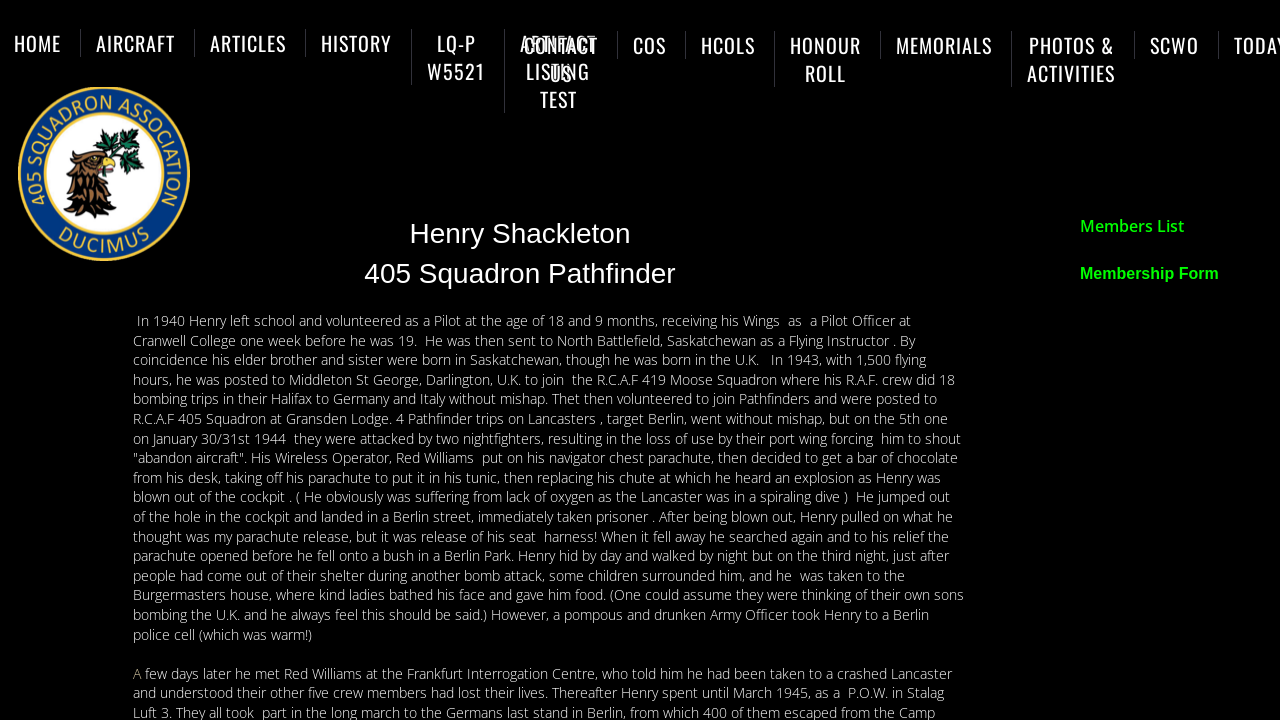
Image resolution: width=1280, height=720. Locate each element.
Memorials (944, 45)
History (356, 43)
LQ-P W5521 (456, 57)
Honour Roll (825, 59)
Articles (248, 43)
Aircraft (135, 43)
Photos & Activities (1071, 59)
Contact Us (561, 59)
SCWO (1174, 45)
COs (649, 45)
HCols (728, 45)
